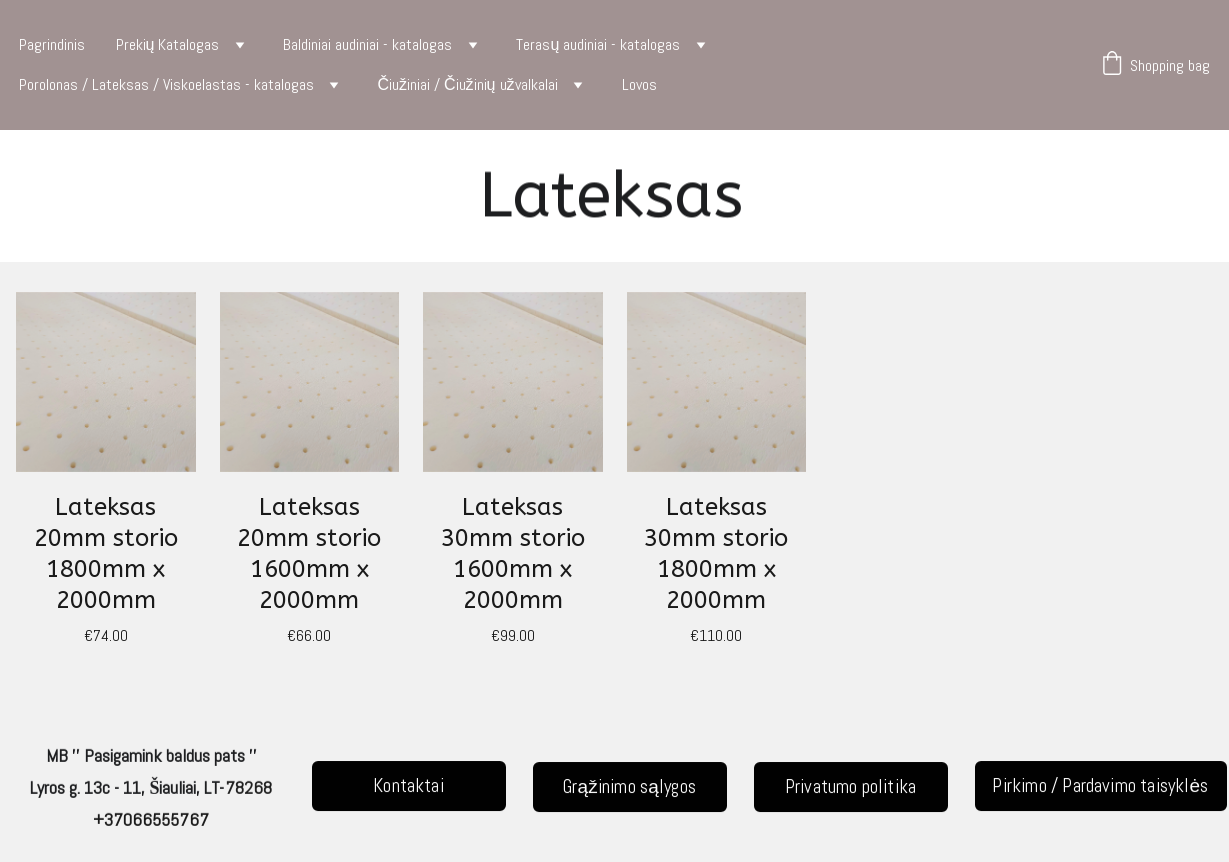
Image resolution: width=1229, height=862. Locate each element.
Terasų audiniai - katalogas (598, 44)
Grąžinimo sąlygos (629, 786)
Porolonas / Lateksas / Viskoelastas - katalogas (166, 84)
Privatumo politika (850, 786)
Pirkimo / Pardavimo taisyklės (1100, 785)
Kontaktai (408, 785)
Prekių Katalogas (168, 44)
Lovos (639, 84)
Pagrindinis (52, 44)
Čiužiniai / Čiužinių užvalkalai (468, 84)
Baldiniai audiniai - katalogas (367, 44)
